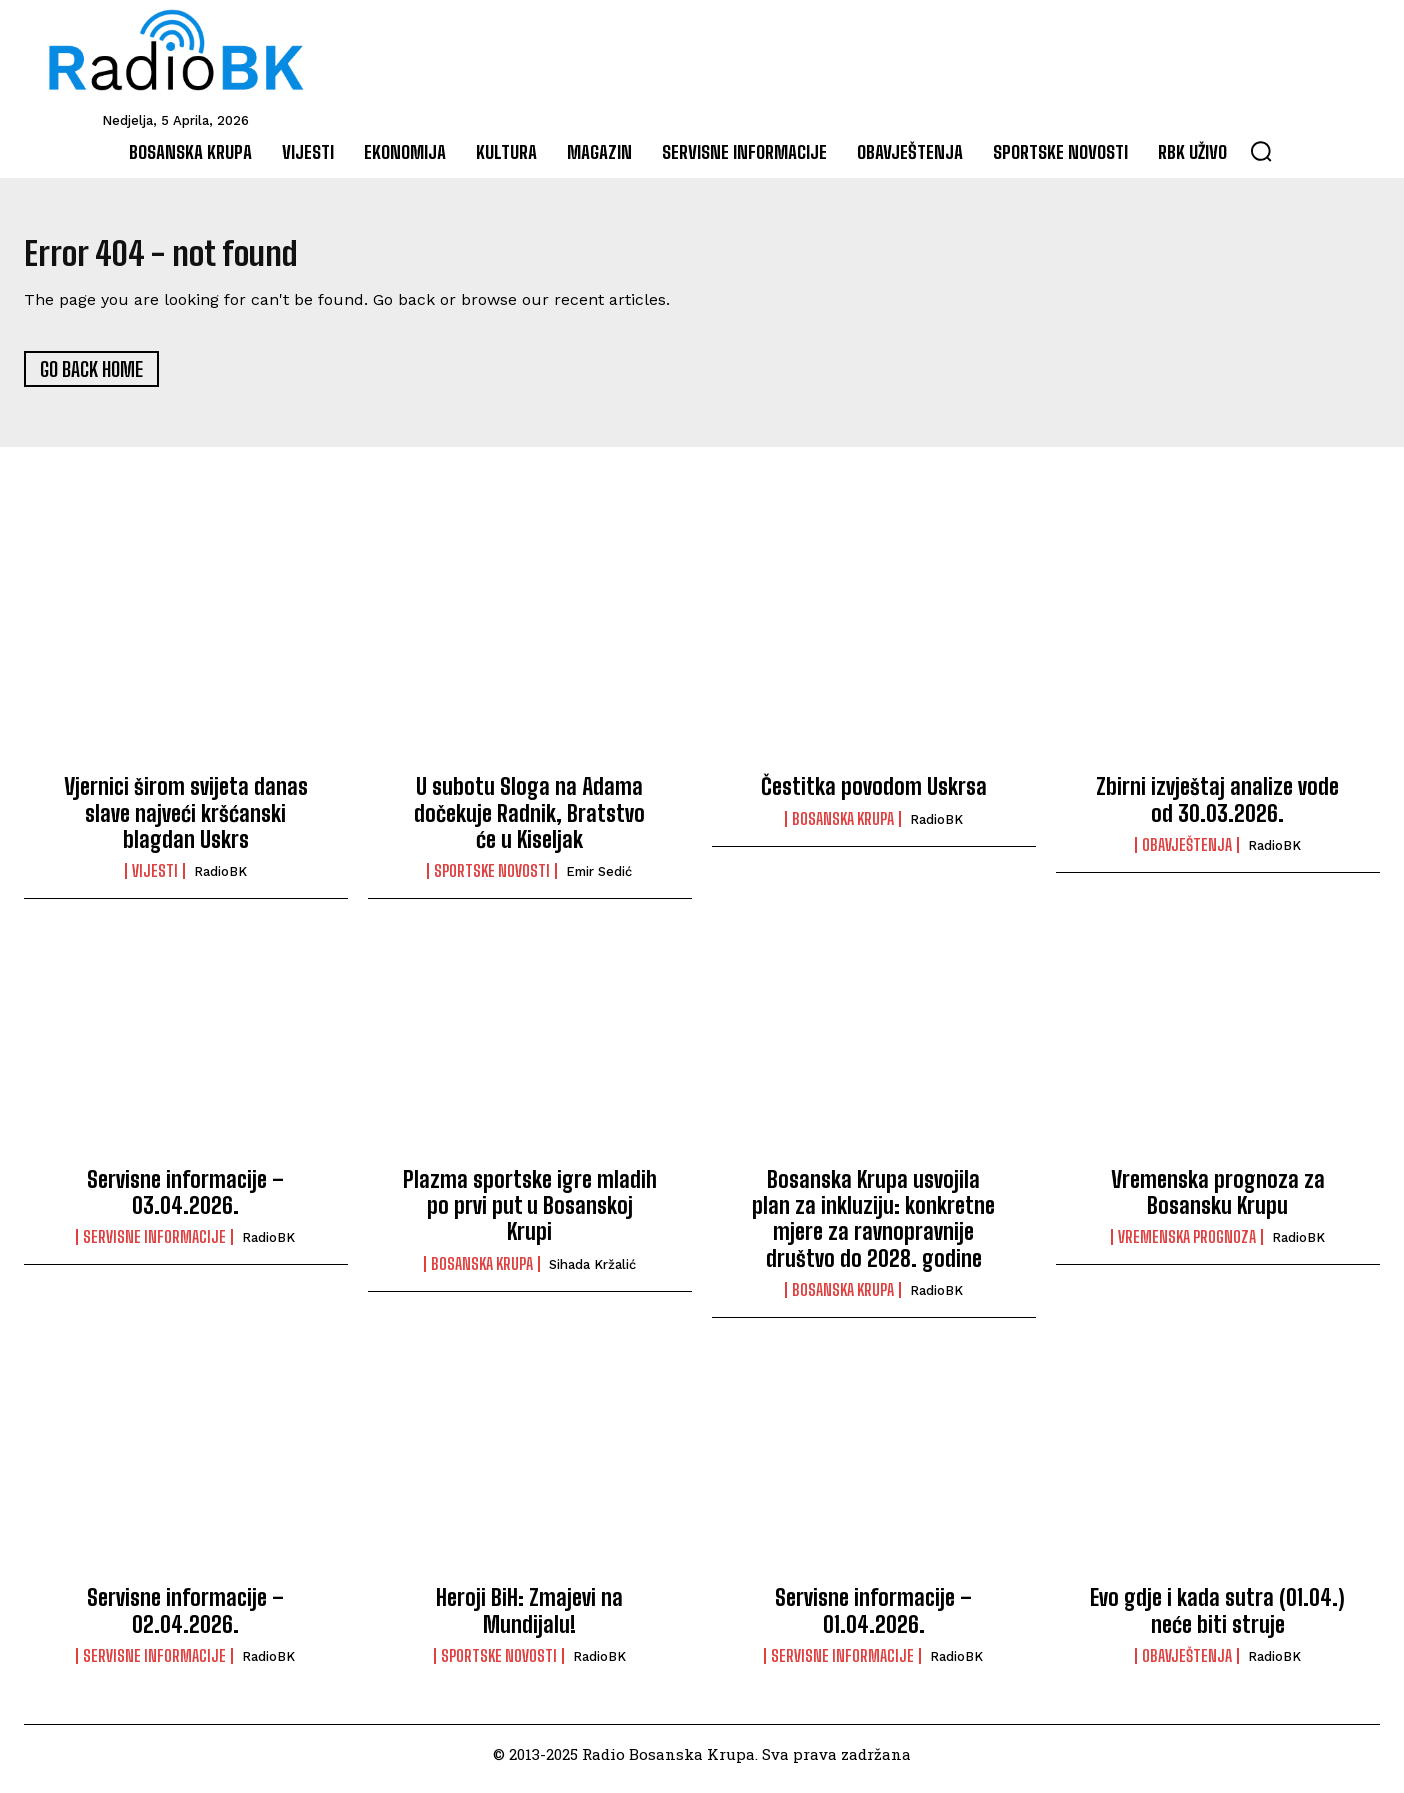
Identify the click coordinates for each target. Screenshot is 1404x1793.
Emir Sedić (599, 881)
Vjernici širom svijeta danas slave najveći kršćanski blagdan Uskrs (186, 823)
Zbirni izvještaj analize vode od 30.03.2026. (1217, 809)
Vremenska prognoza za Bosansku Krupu (1218, 1201)
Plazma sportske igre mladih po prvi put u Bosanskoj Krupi (530, 1215)
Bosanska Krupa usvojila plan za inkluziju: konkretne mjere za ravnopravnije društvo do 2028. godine (873, 1228)
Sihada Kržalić (592, 1273)
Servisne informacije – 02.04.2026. (185, 1620)
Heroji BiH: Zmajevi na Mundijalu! (529, 1620)
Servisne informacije (154, 1247)
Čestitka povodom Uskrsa (874, 796)
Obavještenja (1187, 855)
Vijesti (155, 881)
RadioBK (220, 881)
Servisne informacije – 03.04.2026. (185, 1201)
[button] (1261, 151)
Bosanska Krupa (843, 828)
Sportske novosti (492, 881)
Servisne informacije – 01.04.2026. (873, 1620)
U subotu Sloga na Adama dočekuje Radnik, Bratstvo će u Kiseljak (529, 823)
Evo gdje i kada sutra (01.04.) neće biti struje (1217, 1620)
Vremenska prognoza (1187, 1247)
